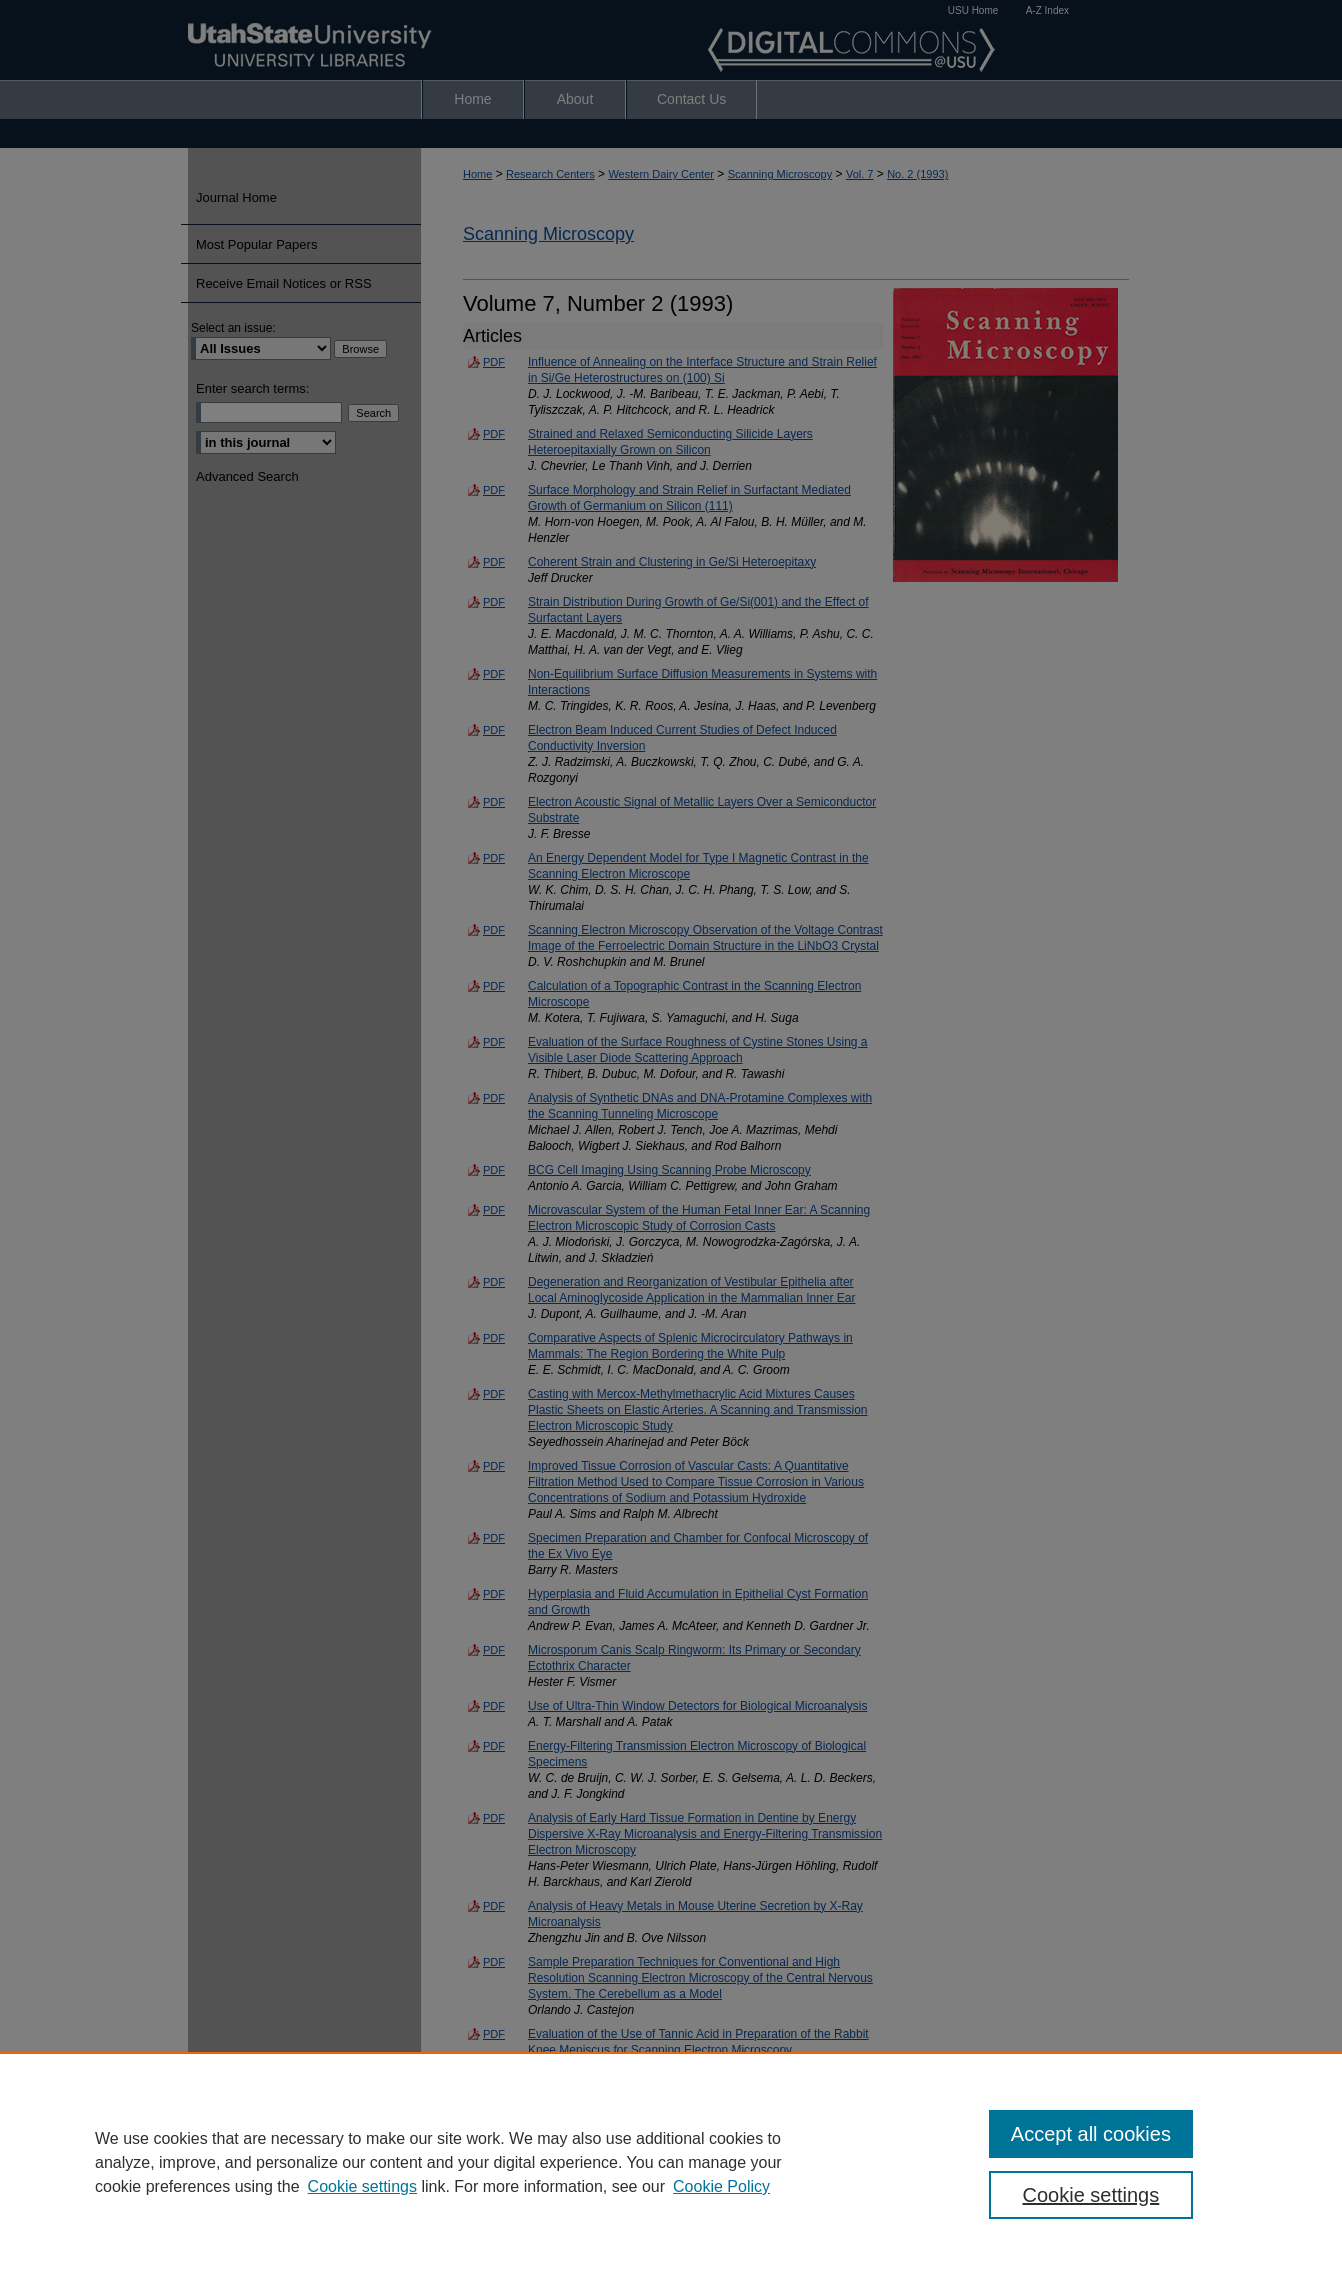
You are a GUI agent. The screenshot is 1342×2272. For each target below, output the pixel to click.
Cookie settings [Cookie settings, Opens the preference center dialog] (1091, 2195)
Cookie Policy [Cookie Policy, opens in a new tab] (721, 2186)
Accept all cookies (1091, 2134)
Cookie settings (362, 2186)
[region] (671, 2162)
